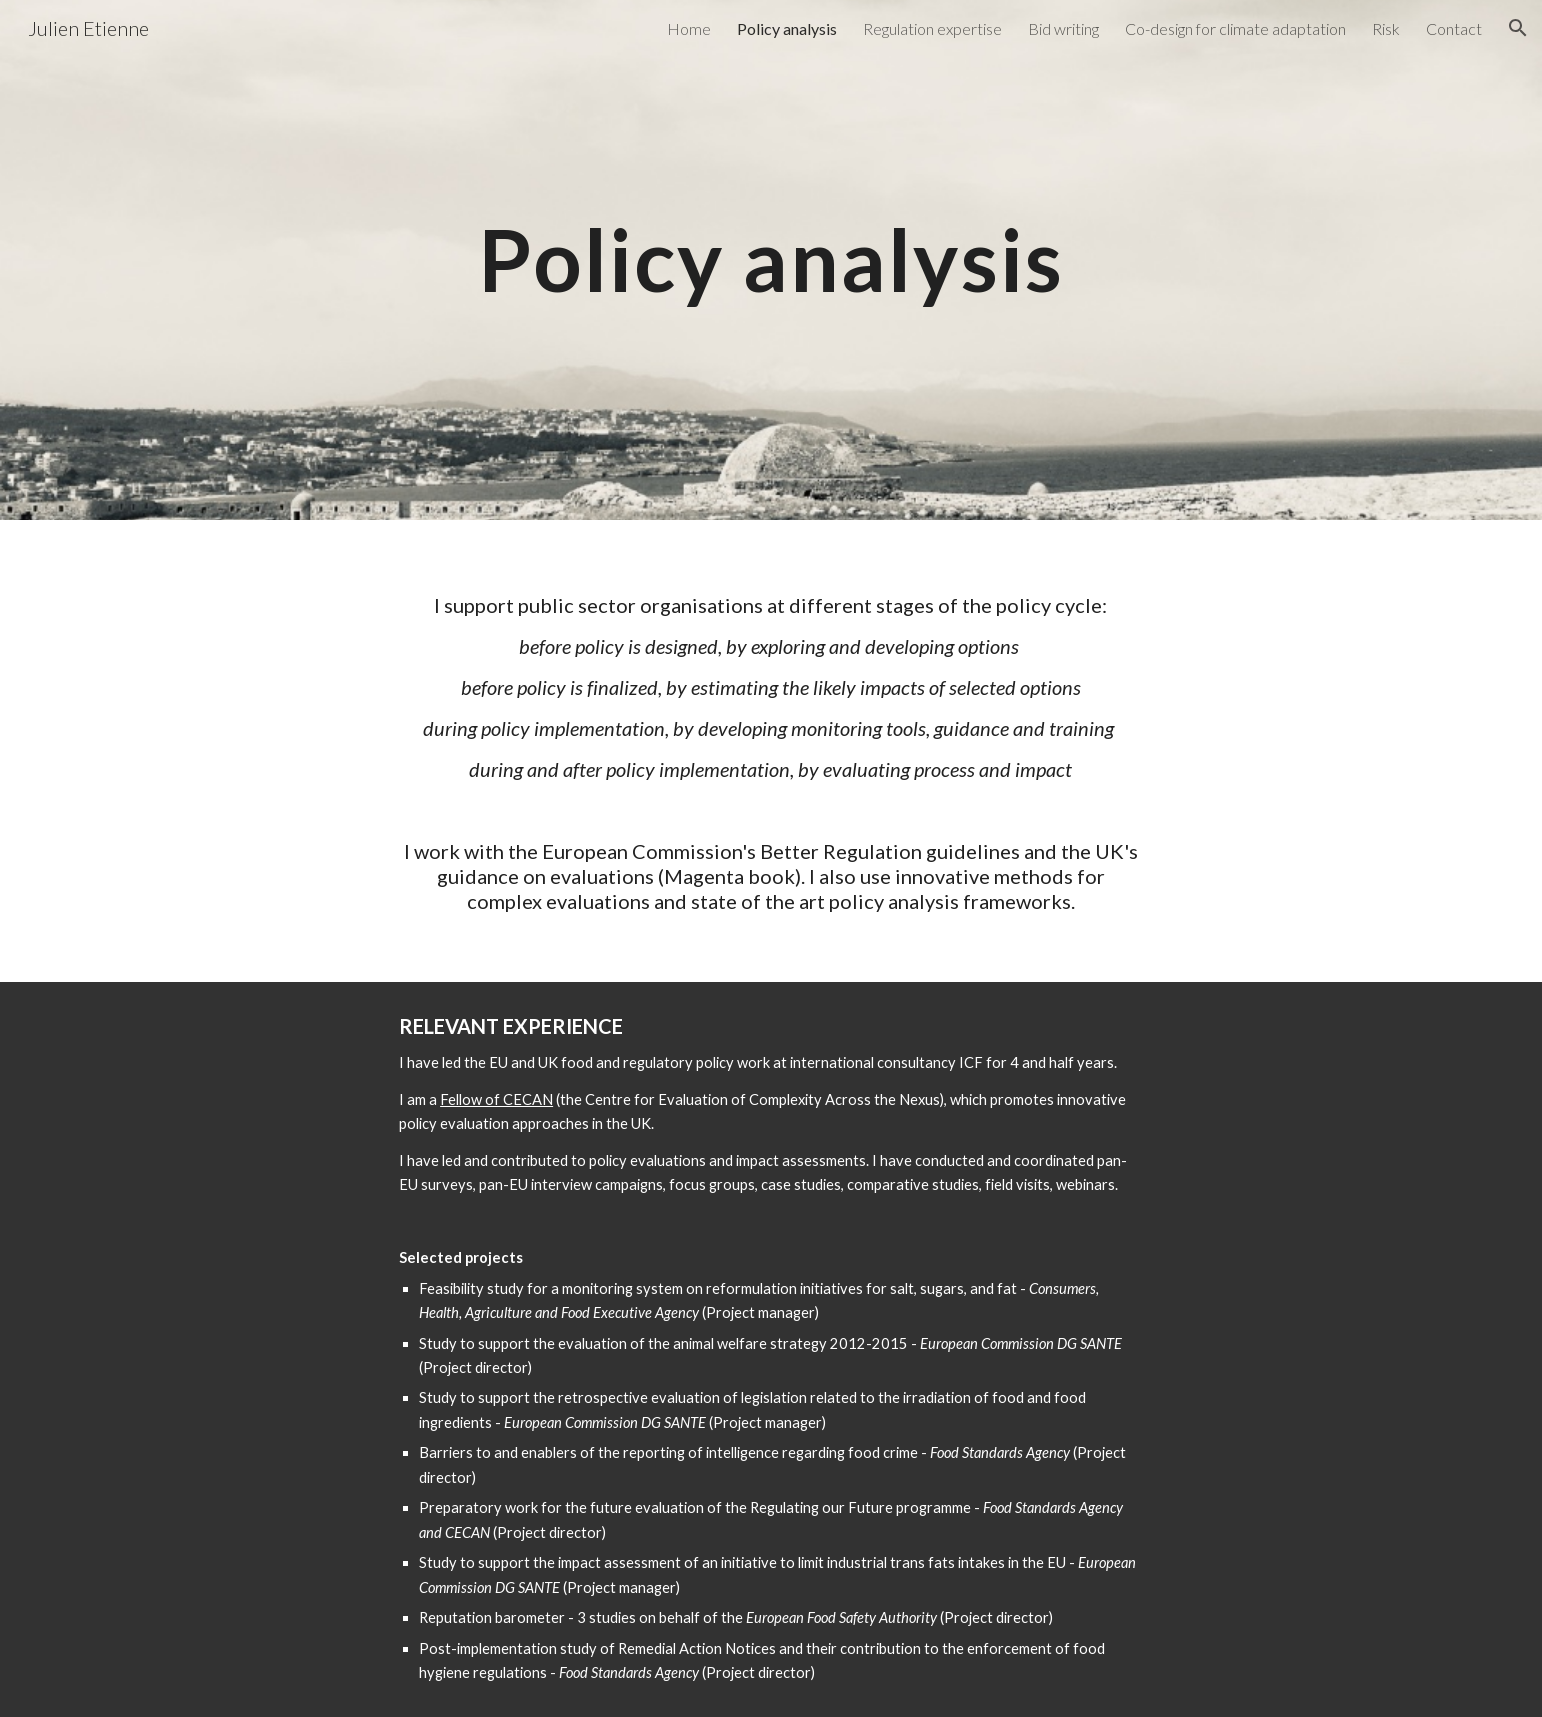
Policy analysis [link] (787, 28)
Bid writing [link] (1063, 28)
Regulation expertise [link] (932, 28)
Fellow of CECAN (496, 1099)
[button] (1518, 28)
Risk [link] (1386, 28)
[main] (771, 259)
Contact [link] (1454, 28)
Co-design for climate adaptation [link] (1235, 28)
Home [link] (689, 28)
